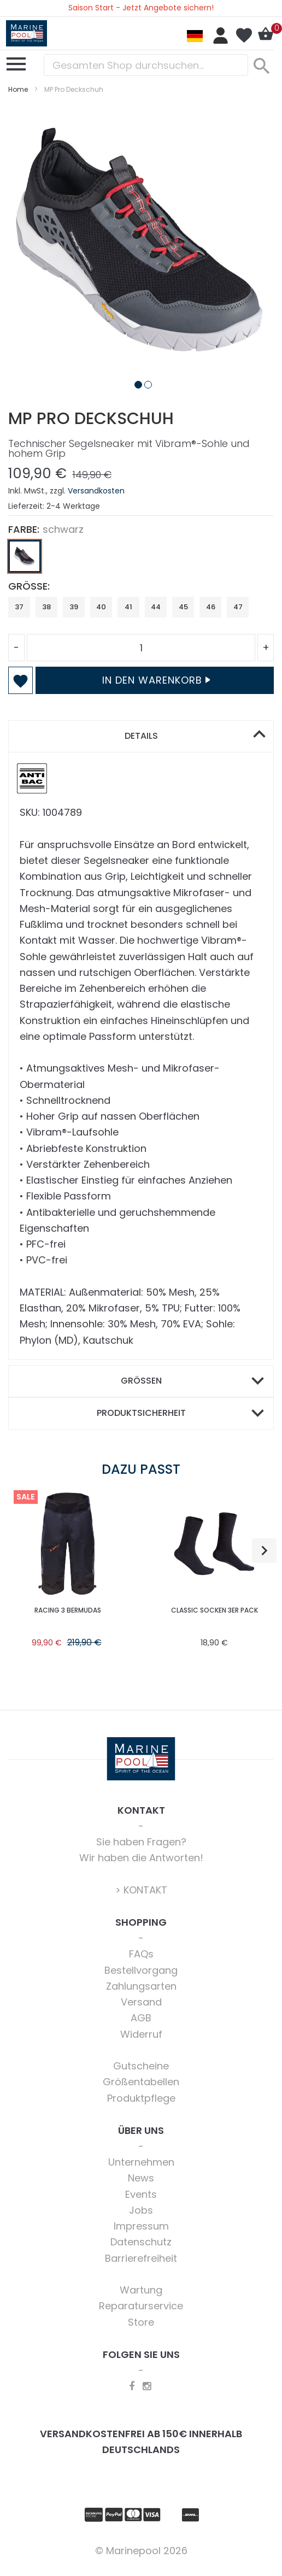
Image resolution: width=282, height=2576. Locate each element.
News (141, 2178)
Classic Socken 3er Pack (214, 1610)
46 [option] (210, 607)
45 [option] (183, 607)
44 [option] (156, 607)
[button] (136, 382)
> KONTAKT (141, 1890)
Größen (141, 1380)
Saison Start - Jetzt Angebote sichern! (141, 7)
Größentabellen (141, 2082)
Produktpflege (141, 2098)
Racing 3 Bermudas (67, 1610)
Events (141, 2194)
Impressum (141, 2226)
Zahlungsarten (141, 1986)
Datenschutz (141, 2242)
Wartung (141, 2290)
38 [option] (46, 607)
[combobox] (146, 65)
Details (141, 736)
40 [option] (101, 607)
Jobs (141, 2210)
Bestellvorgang (141, 1970)
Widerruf (141, 2034)
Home (18, 89)
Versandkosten (96, 490)
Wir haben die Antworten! (141, 1858)
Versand (141, 2002)
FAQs (141, 1954)
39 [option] (73, 607)
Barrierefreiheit (141, 2258)
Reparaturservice (141, 2306)
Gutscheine (141, 2066)
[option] (24, 556)
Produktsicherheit (141, 1413)
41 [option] (128, 607)
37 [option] (19, 607)
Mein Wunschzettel (244, 35)
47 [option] (238, 607)
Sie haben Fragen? (141, 1842)
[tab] (141, 736)
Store (141, 2322)
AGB (141, 2018)
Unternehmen (141, 2162)
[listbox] (141, 559)
